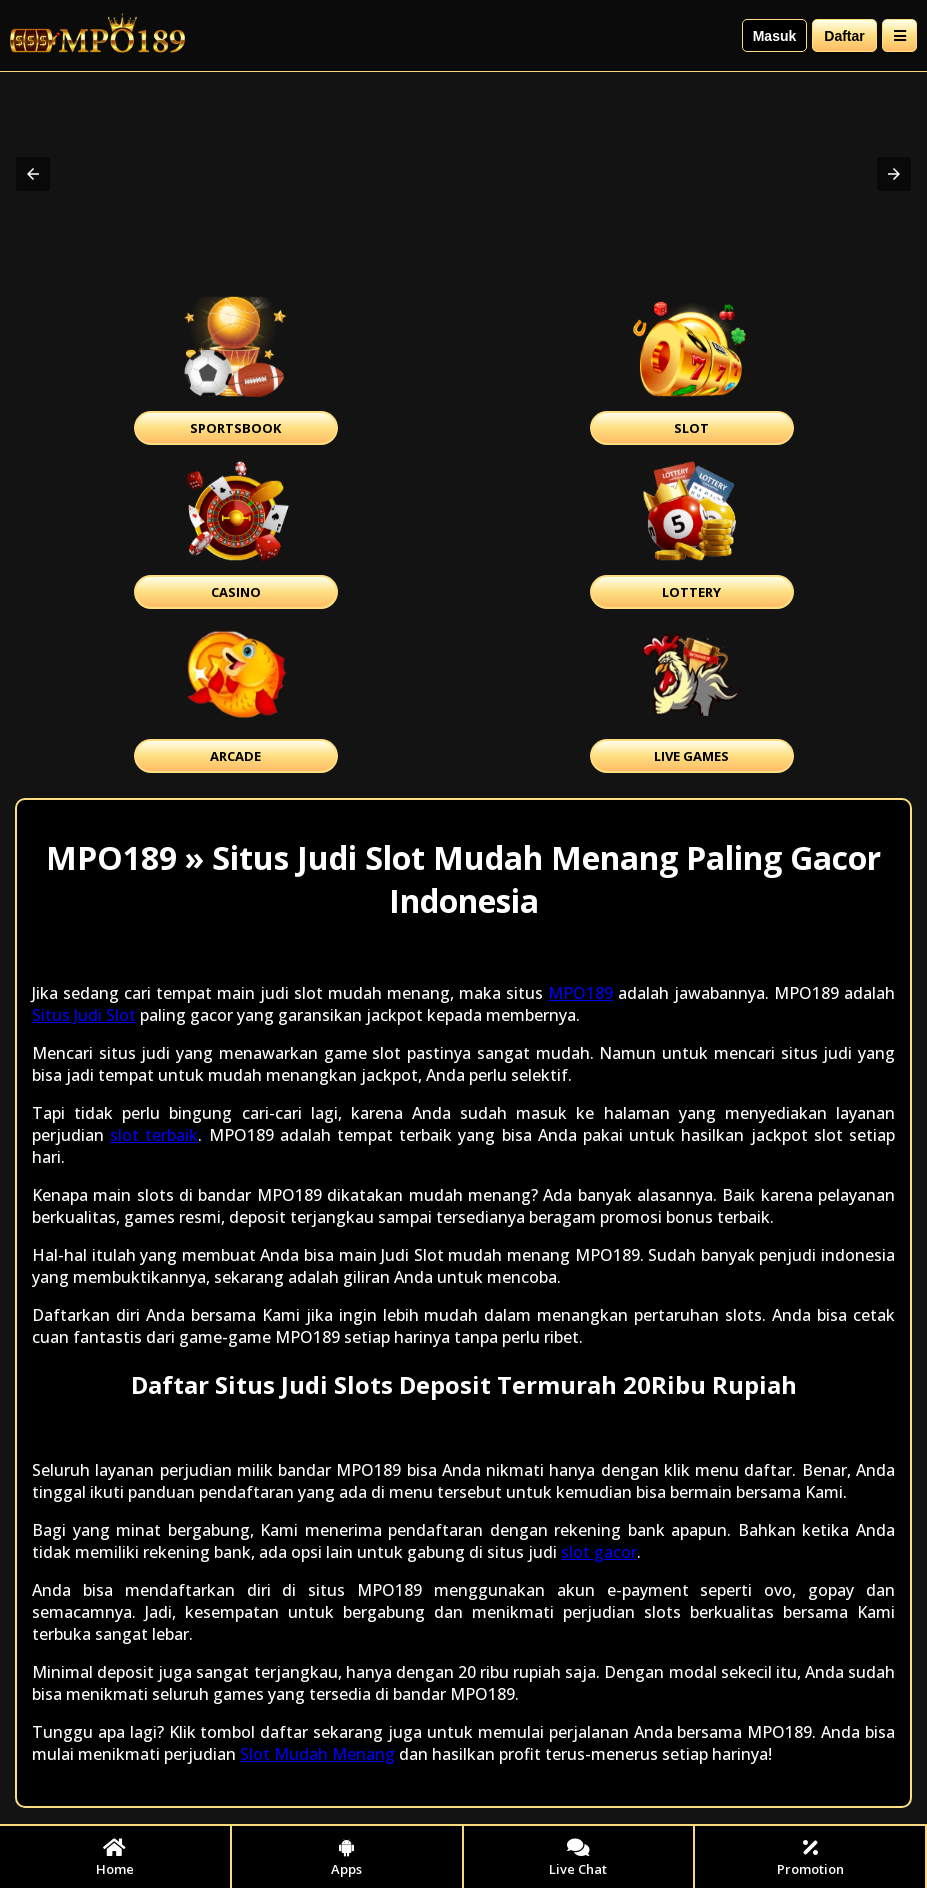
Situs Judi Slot (84, 1015)
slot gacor (599, 1552)
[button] (33, 174)
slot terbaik (154, 1135)
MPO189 (580, 993)
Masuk (775, 36)
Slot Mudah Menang (317, 1754)
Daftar (844, 36)
